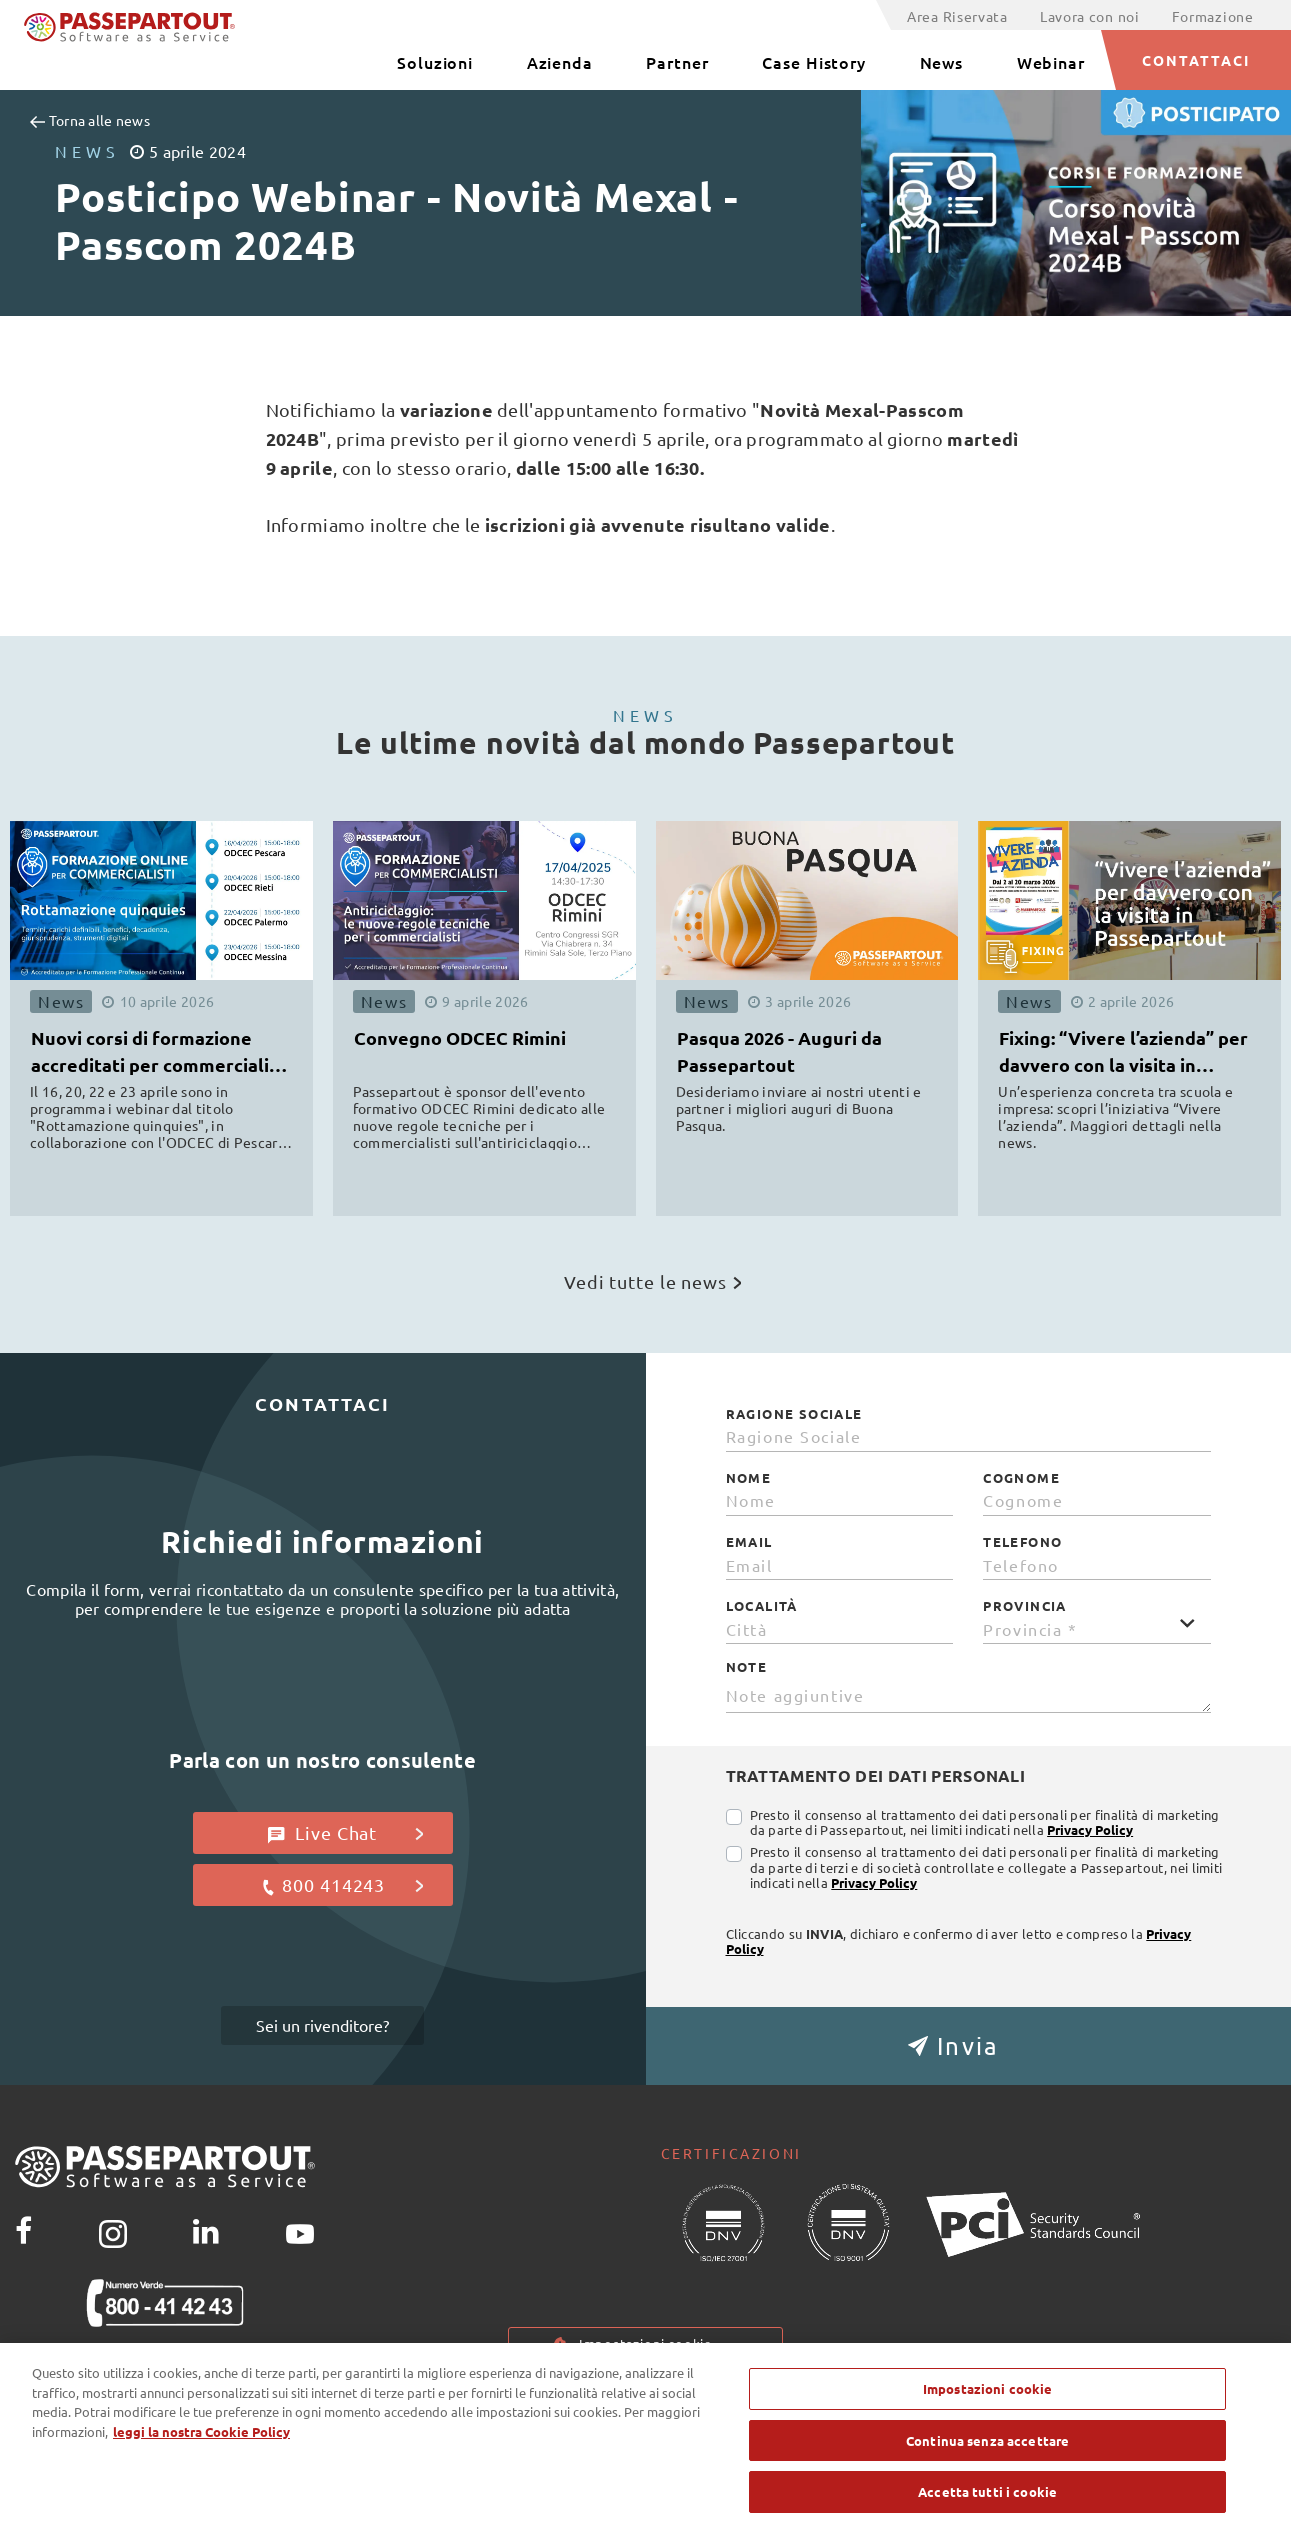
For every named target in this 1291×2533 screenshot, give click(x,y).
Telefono (1022, 1542)
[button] (969, 2046)
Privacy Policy (1090, 1829)
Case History (814, 62)
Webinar (1051, 62)
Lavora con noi (1090, 16)
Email (749, 1542)
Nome (749, 1478)
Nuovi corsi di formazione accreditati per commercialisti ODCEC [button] (161, 1054)
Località (762, 1606)
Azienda (560, 62)
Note (747, 1667)
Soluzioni (435, 62)
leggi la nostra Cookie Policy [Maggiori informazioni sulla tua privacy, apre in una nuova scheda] (201, 2449)
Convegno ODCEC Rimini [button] (460, 1037)
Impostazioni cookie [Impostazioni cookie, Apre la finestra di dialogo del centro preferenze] (987, 2406)
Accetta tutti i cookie (987, 2510)
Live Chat (345, 1833)
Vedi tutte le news (652, 1281)
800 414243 (341, 1885)
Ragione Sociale (794, 1414)
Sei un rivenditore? (322, 2025)
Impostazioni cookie (645, 2343)
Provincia (1025, 1606)
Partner (677, 62)
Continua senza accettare (987, 2458)
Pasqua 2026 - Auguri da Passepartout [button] (779, 1051)
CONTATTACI (1196, 60)
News (942, 62)
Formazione (1213, 16)
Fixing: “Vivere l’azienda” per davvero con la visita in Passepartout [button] (1123, 1054)
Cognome (1021, 1478)
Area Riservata (957, 16)
